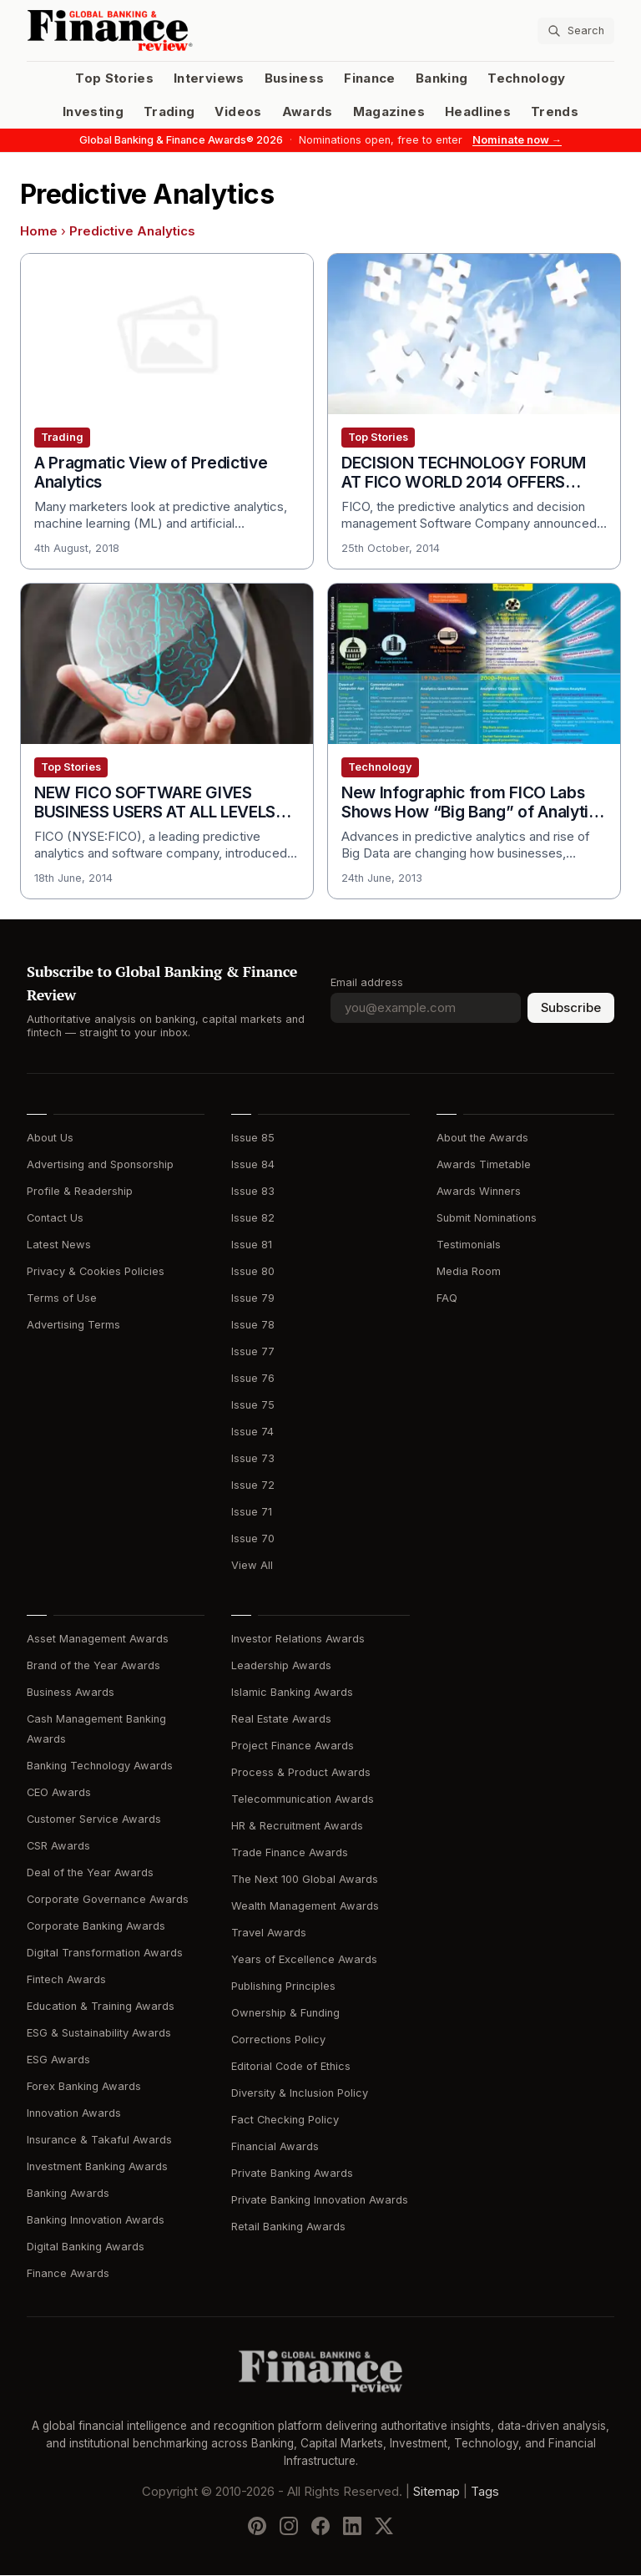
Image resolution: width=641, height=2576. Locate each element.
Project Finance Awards (292, 1745)
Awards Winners (479, 1191)
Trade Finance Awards (289, 1852)
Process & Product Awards (301, 1772)
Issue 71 (251, 1512)
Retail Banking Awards (288, 2226)
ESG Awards (58, 2059)
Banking (441, 78)
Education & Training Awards (100, 2006)
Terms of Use (62, 1298)
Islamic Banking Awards (292, 1692)
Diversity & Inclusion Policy (299, 2093)
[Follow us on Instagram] (289, 2527)
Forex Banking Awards (84, 2086)
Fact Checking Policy (285, 2119)
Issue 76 (253, 1378)
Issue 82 (253, 1218)
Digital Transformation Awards (105, 1952)
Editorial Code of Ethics (291, 2066)
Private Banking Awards (292, 2173)
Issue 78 (253, 1324)
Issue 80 (253, 1271)
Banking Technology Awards (100, 1765)
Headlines (478, 112)
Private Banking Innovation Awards (319, 2200)
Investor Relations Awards (298, 1638)
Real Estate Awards (281, 1719)
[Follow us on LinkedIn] (352, 2527)
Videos (238, 112)
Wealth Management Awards (305, 1906)
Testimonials (469, 1244)
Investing (93, 112)
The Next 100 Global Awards (304, 1879)
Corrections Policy (278, 2039)
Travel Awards (268, 1932)
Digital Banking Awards (85, 2246)
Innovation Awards (74, 2113)
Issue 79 (253, 1298)
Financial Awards (275, 2146)
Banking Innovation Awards (95, 2220)
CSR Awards (58, 1846)
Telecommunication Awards (302, 1799)
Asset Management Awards (98, 1638)
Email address (367, 982)
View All (252, 1565)
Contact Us (55, 1218)
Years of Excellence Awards (304, 1959)
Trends (554, 112)
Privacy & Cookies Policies (95, 1271)
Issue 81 (251, 1244)
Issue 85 (253, 1137)
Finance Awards (68, 2273)
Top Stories (114, 78)
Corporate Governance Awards (108, 1899)
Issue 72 (253, 1485)
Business (295, 78)
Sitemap (436, 2492)
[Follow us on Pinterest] (257, 2527)
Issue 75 (253, 1405)
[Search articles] (576, 31)
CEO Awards (59, 1792)
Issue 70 (253, 1538)
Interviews (209, 78)
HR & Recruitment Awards (297, 1825)
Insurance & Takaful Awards (99, 2139)
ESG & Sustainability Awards (99, 2033)
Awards (307, 112)
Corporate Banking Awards (96, 1926)
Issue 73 (253, 1458)
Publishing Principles (283, 1986)
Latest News (59, 1244)
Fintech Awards (66, 1979)
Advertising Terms (73, 1324)
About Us (50, 1137)
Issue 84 (253, 1164)
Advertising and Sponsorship (100, 1164)
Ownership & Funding (285, 2013)
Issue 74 (252, 1431)
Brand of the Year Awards (93, 1665)
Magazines (389, 112)
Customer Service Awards (94, 1819)
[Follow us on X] (384, 2527)
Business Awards (70, 1692)
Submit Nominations (487, 1218)
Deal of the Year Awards (90, 1872)
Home (39, 231)
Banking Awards (68, 2193)
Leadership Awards (281, 1665)
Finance (369, 78)
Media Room (469, 1271)
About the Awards (482, 1137)
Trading (169, 112)
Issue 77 (253, 1351)
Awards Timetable (484, 1164)
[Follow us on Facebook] (320, 2527)
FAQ (447, 1298)
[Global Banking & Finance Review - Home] (170, 30)
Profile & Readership (80, 1191)
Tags (485, 2492)
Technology (526, 78)
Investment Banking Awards (97, 2166)
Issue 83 (253, 1191)
